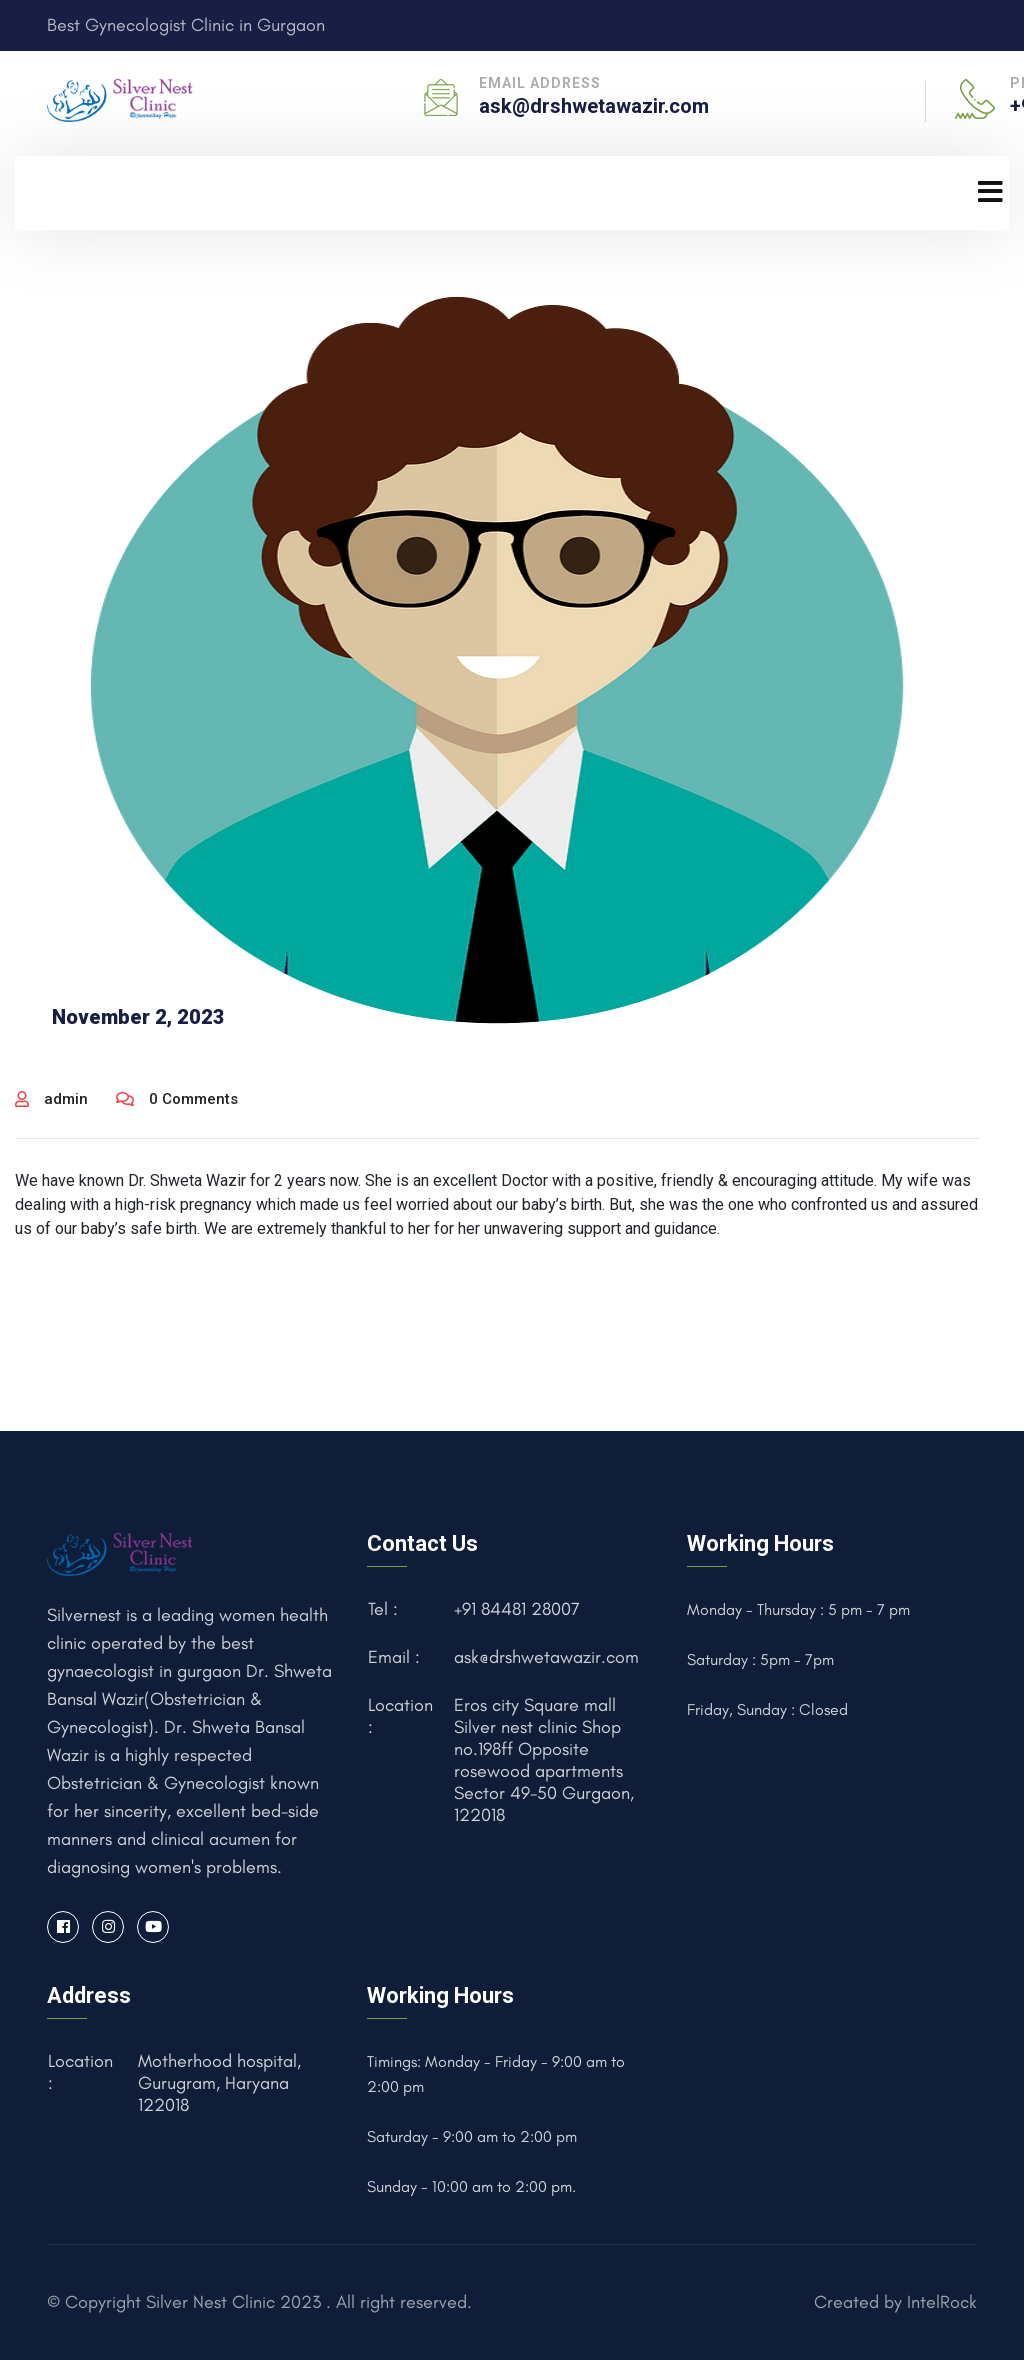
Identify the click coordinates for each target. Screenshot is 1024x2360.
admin (51, 1099)
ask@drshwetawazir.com (594, 106)
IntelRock (942, 2302)
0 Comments (177, 1099)
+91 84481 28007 (517, 1609)
